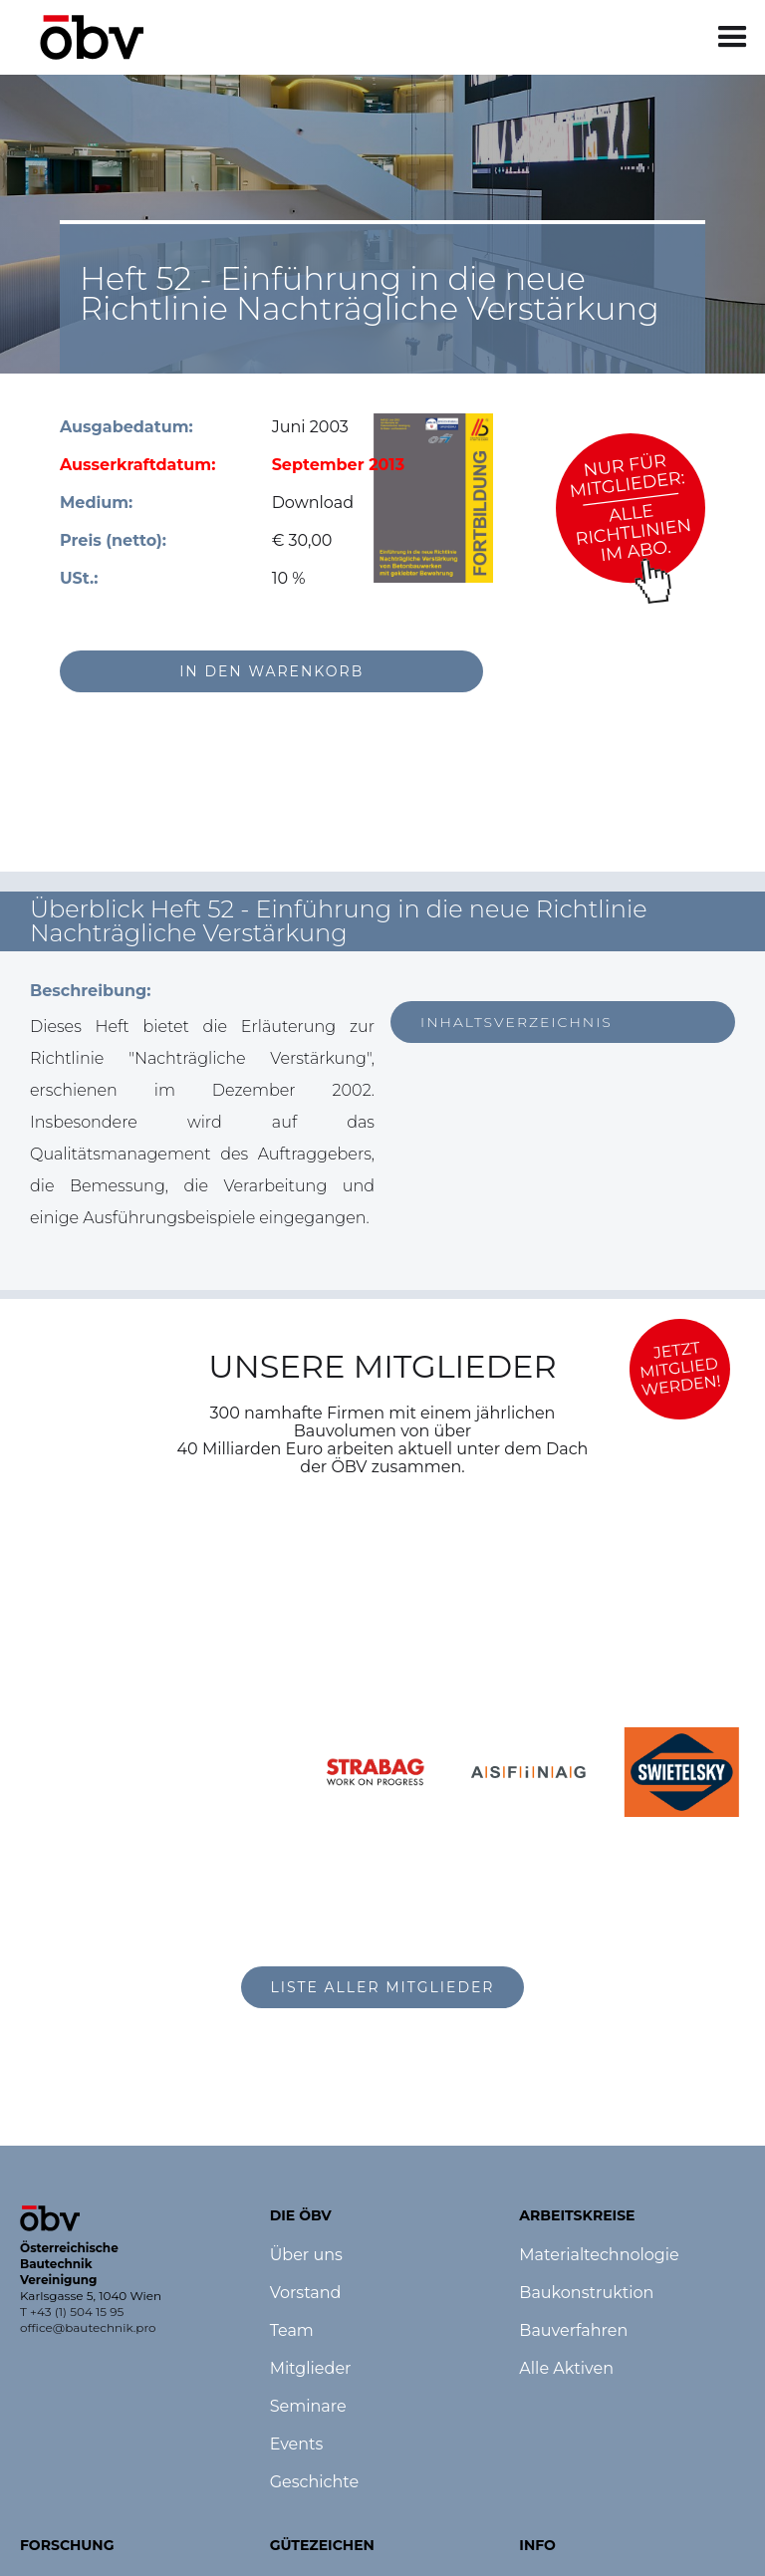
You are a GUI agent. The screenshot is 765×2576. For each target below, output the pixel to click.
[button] (732, 37)
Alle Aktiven (566, 2369)
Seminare (308, 2407)
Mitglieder (311, 2369)
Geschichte (314, 2482)
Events (297, 2444)
